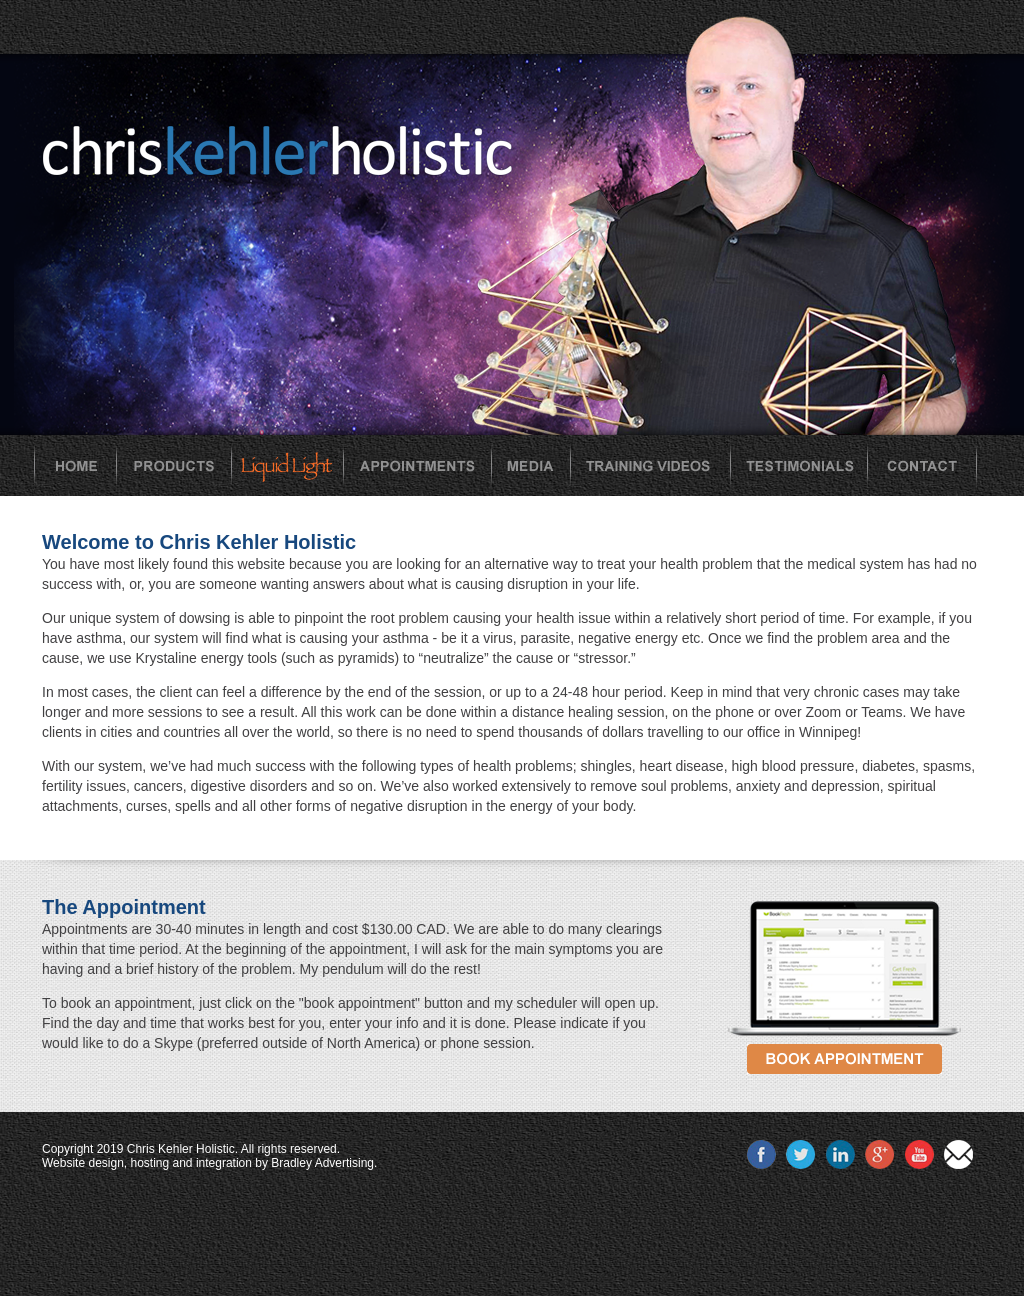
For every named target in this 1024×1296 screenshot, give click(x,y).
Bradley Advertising (322, 1163)
